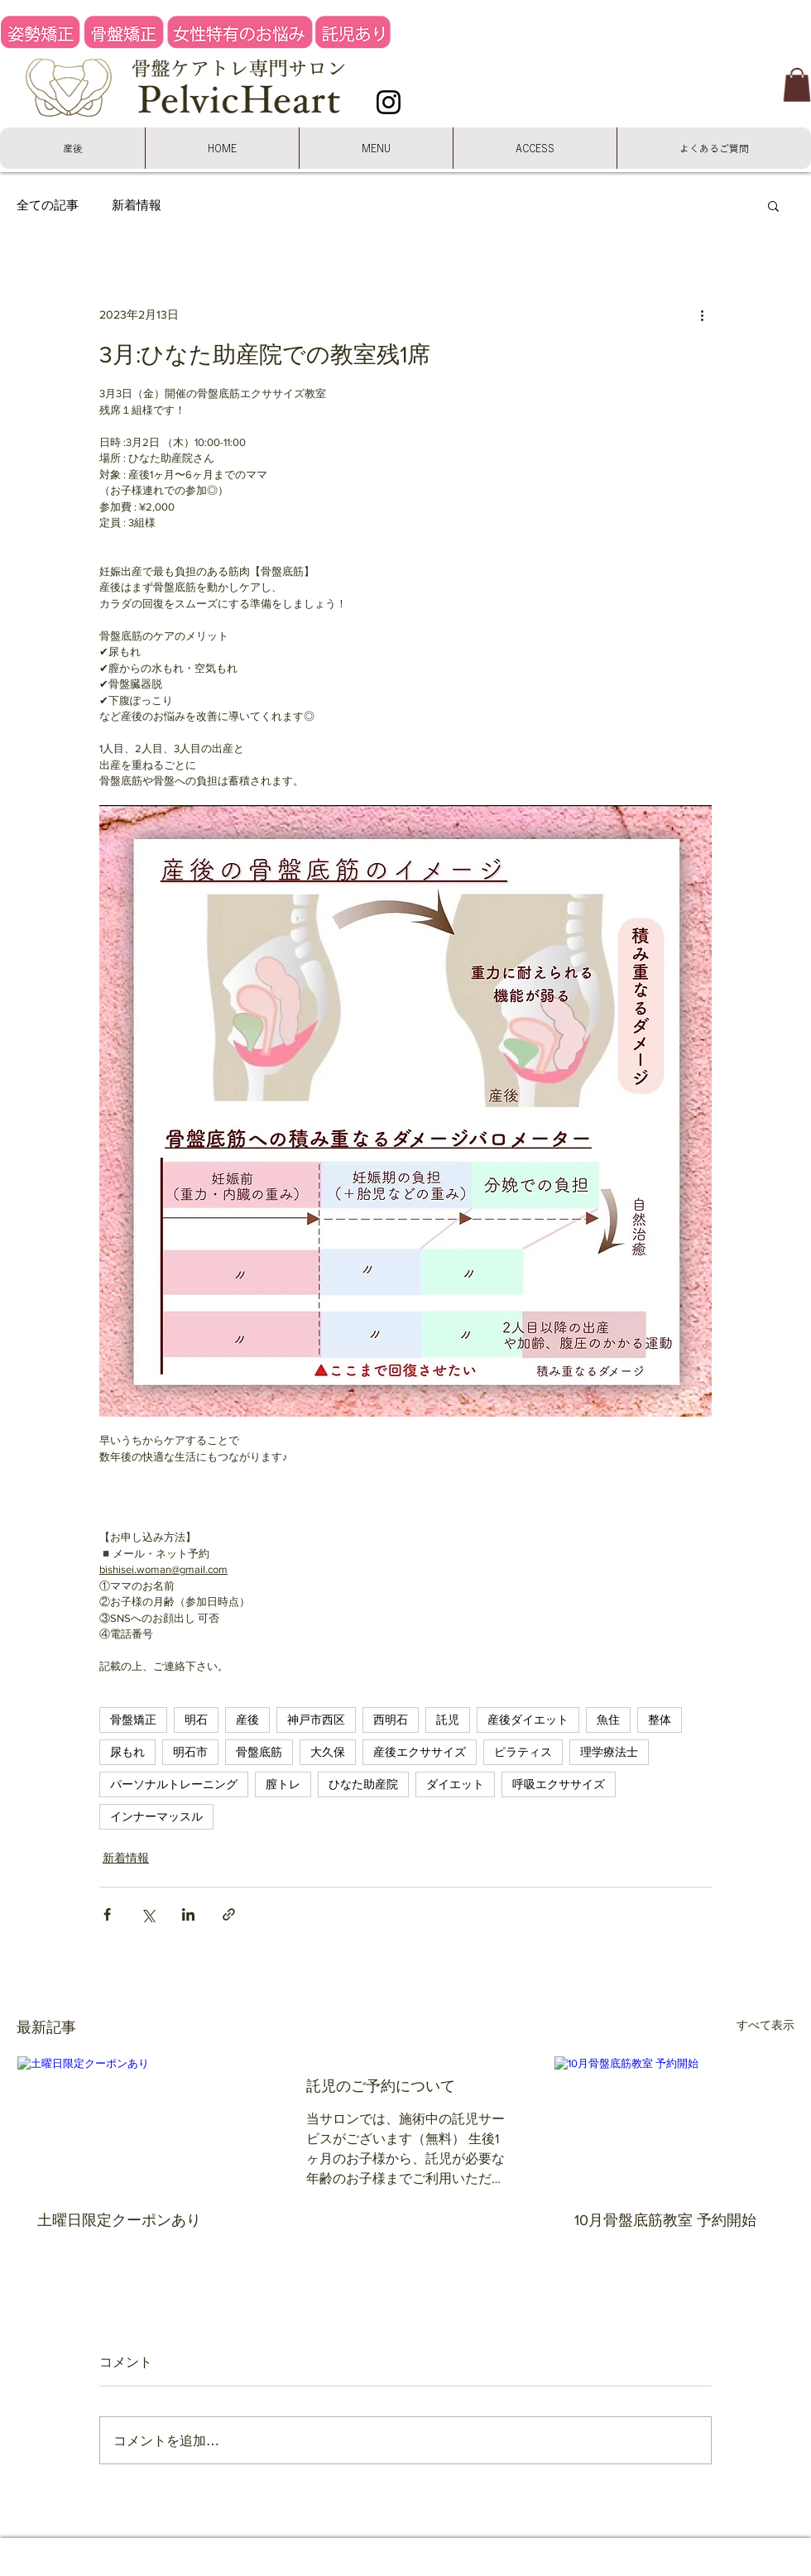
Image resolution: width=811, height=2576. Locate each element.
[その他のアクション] (702, 315)
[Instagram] (388, 102)
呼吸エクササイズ (558, 1784)
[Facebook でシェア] (107, 1914)
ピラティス (523, 1751)
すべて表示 (765, 2025)
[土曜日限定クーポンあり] (137, 2123)
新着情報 (136, 204)
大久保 (327, 1751)
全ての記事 (48, 204)
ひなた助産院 (363, 1784)
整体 (659, 1719)
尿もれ (127, 1751)
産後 (247, 1719)
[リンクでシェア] (229, 1914)
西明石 (390, 1719)
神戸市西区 (316, 1719)
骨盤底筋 (259, 1751)
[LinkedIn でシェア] (188, 1914)
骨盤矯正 (133, 1719)
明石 (196, 1719)
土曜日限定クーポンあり (119, 2220)
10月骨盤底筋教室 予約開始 (665, 2220)
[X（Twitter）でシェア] (148, 1914)
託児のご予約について (380, 2086)
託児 (447, 1719)
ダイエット (455, 1784)
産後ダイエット (528, 1719)
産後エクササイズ (419, 1751)
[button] (797, 85)
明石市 (190, 1751)
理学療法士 (609, 1751)
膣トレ (283, 1784)
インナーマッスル (156, 1816)
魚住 (608, 1719)
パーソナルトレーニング (174, 1784)
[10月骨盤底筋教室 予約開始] (674, 2123)
